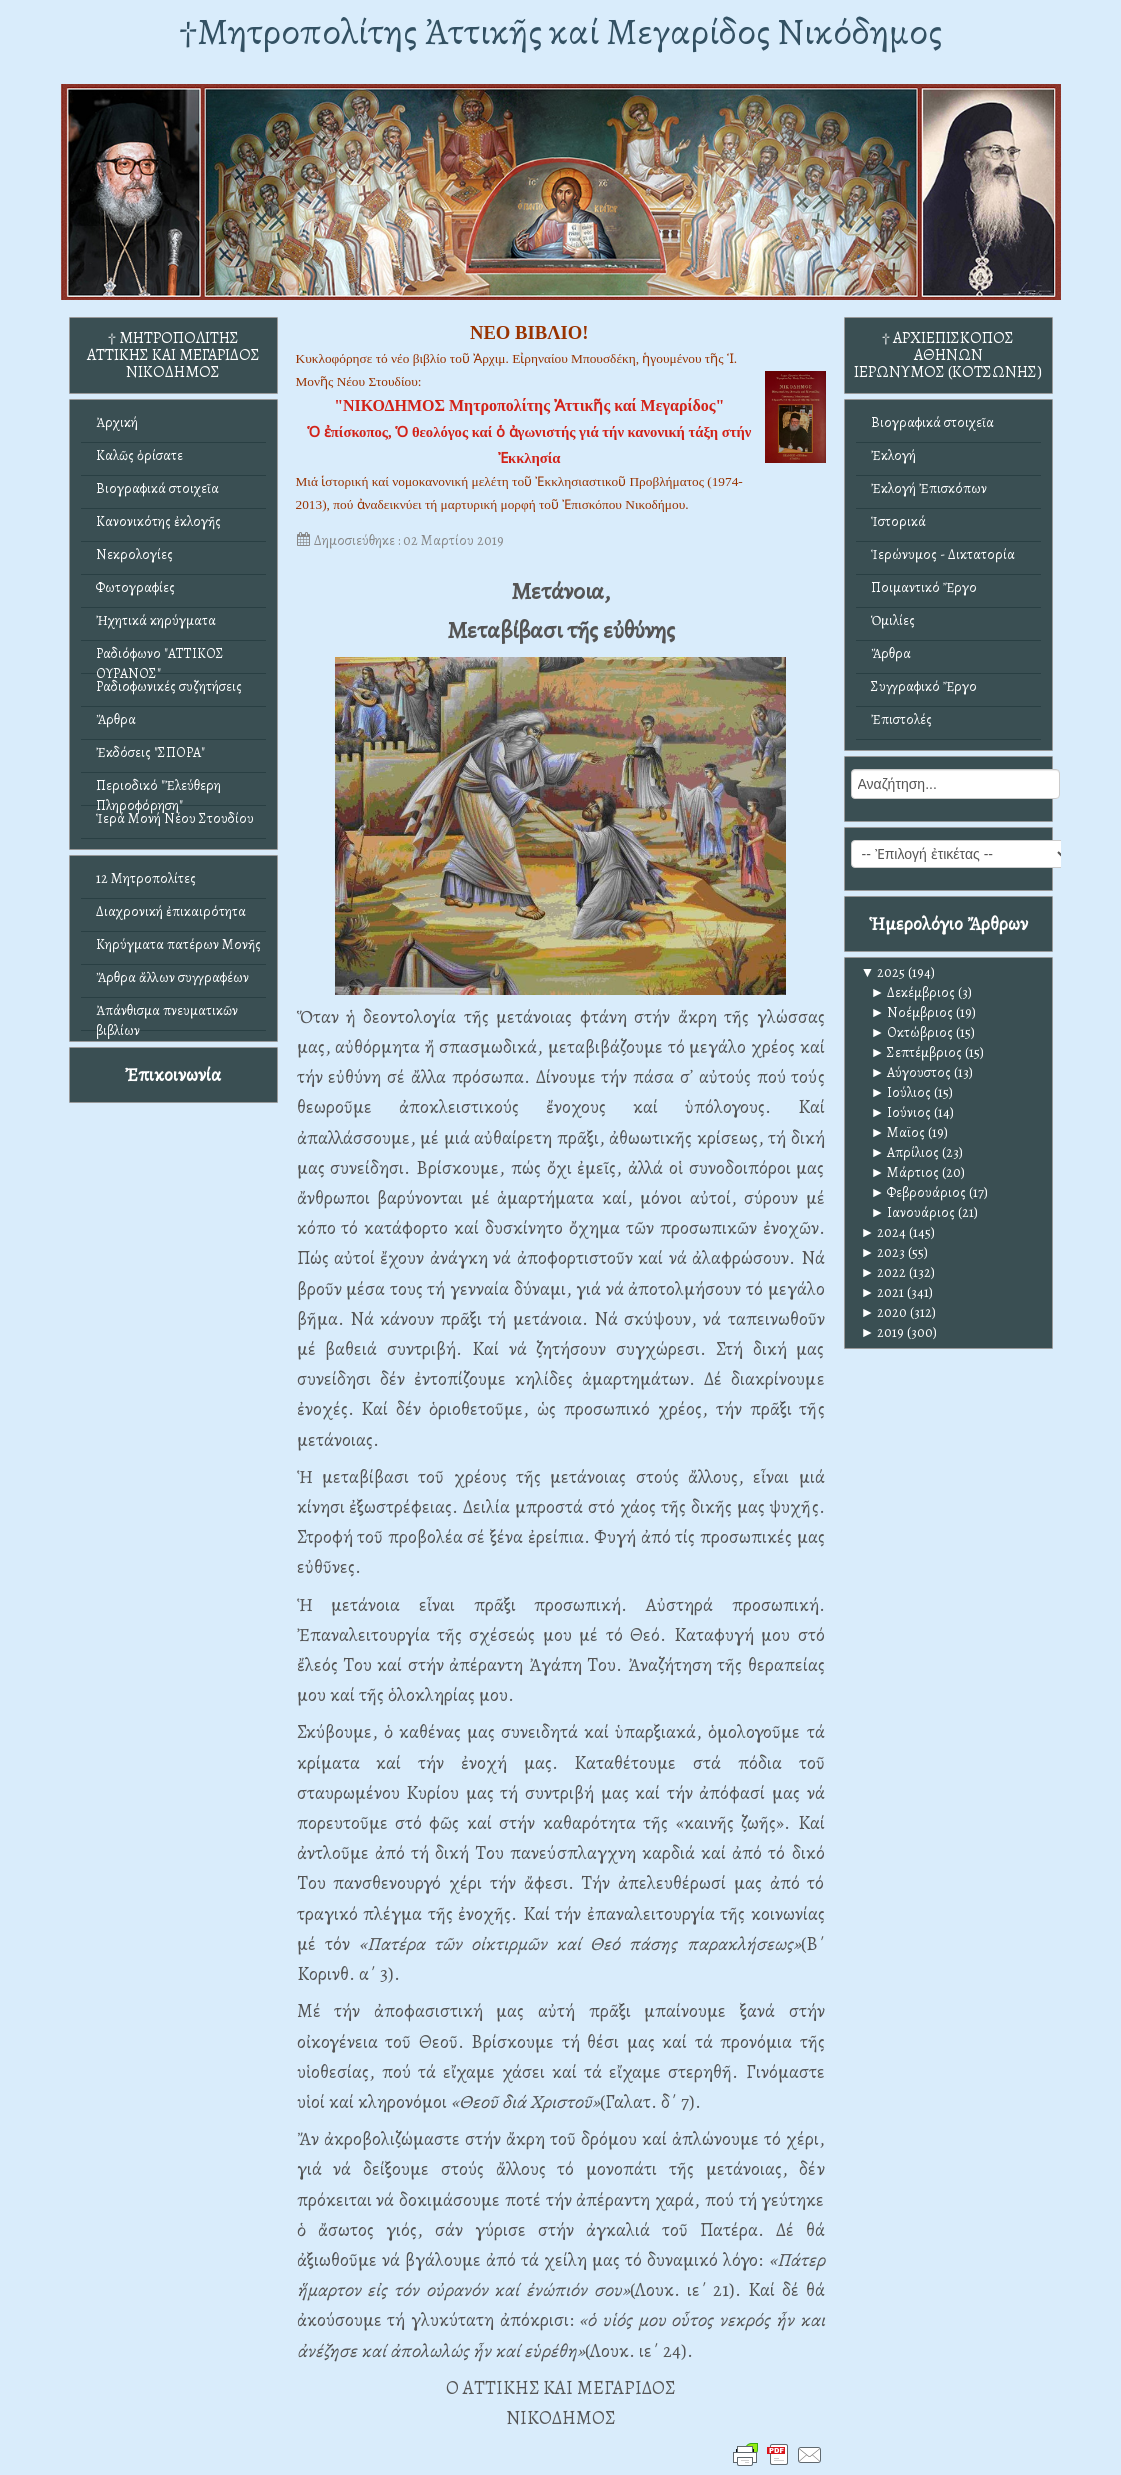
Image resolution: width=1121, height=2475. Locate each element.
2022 (884, 1272)
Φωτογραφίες (135, 587)
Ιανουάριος (913, 1212)
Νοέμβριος (912, 1012)
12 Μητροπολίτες (146, 878)
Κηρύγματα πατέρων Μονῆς (178, 944)
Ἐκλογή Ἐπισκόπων (929, 488)
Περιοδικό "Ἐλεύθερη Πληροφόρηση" (158, 790)
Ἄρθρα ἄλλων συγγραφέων (172, 977)
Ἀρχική (117, 422)
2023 (883, 1252)
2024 (884, 1232)
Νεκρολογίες (134, 554)
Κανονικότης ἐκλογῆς (158, 521)
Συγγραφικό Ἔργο (924, 686)
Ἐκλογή (893, 455)
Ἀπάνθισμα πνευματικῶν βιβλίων (167, 1015)
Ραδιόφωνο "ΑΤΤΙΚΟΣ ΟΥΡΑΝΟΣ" (160, 658)
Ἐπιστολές (901, 719)
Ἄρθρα (116, 719)
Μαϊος (898, 1132)
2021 (883, 1292)
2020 (884, 1312)
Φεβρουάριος (919, 1192)
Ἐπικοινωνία (173, 1074)
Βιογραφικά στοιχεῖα (157, 488)
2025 (883, 972)
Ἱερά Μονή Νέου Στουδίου (175, 818)
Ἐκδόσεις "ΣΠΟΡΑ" (150, 752)
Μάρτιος (905, 1172)
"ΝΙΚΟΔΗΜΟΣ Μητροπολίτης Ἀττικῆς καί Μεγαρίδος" (529, 405)
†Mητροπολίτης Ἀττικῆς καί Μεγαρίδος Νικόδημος (560, 31)
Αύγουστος (911, 1072)
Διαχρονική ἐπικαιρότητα (171, 911)
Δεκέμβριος (913, 992)
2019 (883, 1332)
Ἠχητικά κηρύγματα (156, 620)
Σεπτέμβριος (917, 1052)
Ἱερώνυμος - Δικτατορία (943, 554)
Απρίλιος (905, 1152)
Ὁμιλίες (893, 620)
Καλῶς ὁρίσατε (139, 455)
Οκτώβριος (912, 1032)
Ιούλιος (901, 1092)
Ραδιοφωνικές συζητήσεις (169, 686)
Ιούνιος (901, 1112)
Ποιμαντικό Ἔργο (924, 587)
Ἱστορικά (898, 521)
